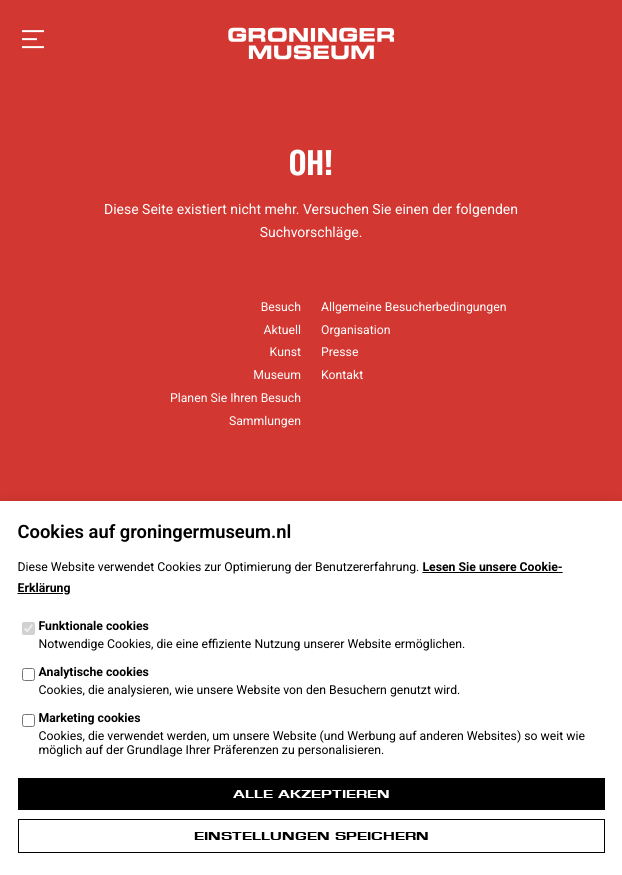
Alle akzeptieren (311, 794)
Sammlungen (265, 421)
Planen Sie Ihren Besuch (235, 398)
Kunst (285, 352)
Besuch (281, 307)
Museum (277, 375)
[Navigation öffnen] (33, 40)
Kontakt (342, 375)
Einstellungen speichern (311, 836)
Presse (339, 352)
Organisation (355, 330)
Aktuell (282, 330)
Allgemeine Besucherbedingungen (413, 307)
